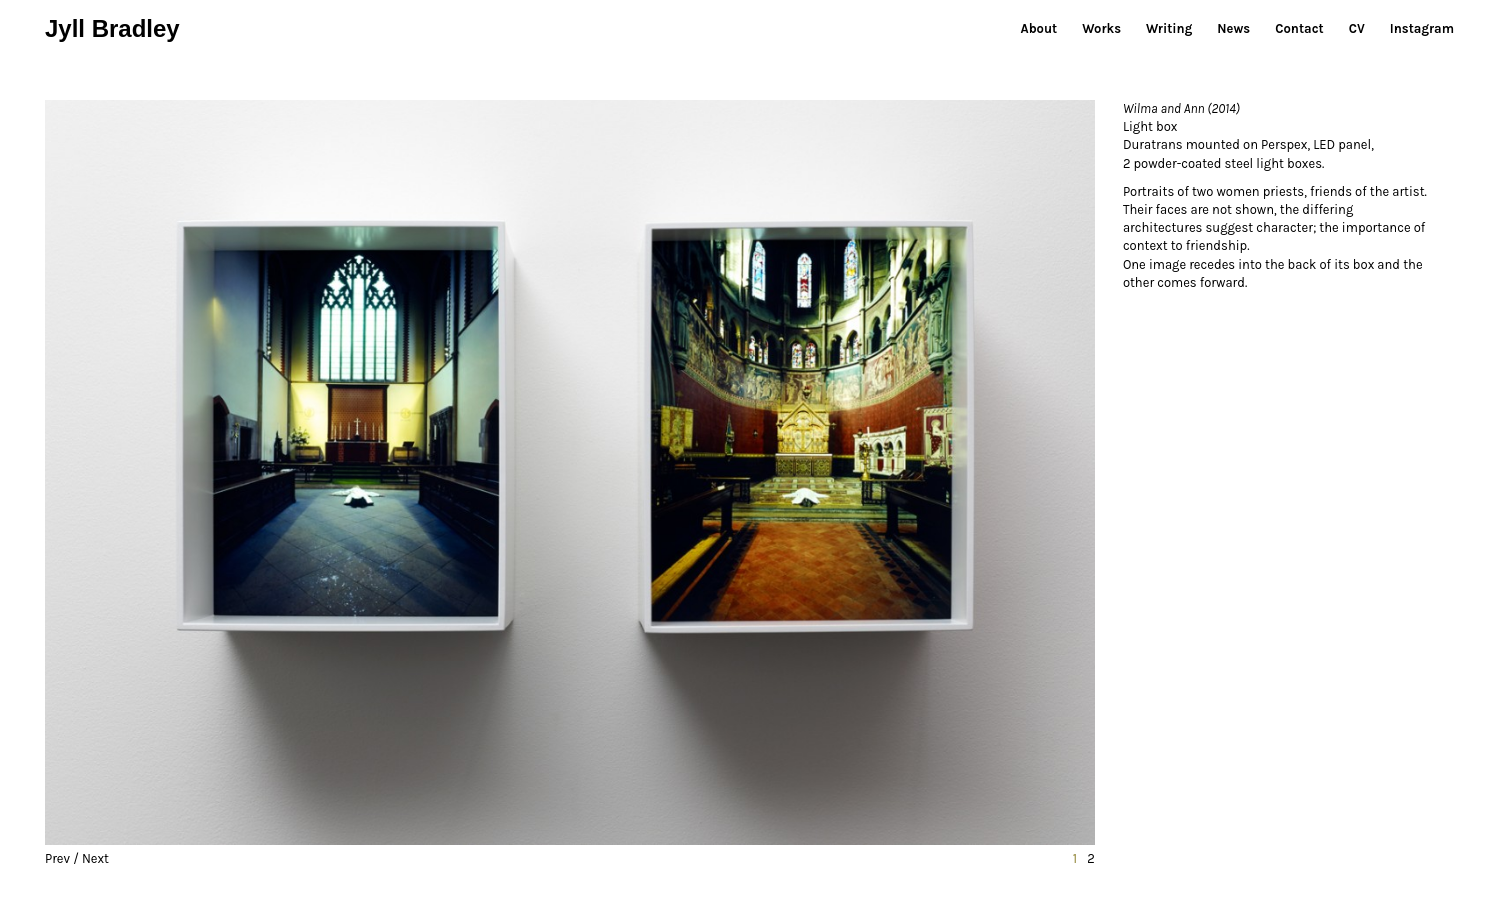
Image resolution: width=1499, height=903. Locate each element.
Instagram (1422, 28)
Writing (1169, 28)
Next (95, 858)
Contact (1299, 28)
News (1233, 28)
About (1039, 28)
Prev (57, 858)
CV (1357, 28)
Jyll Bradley (112, 28)
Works (1101, 28)
